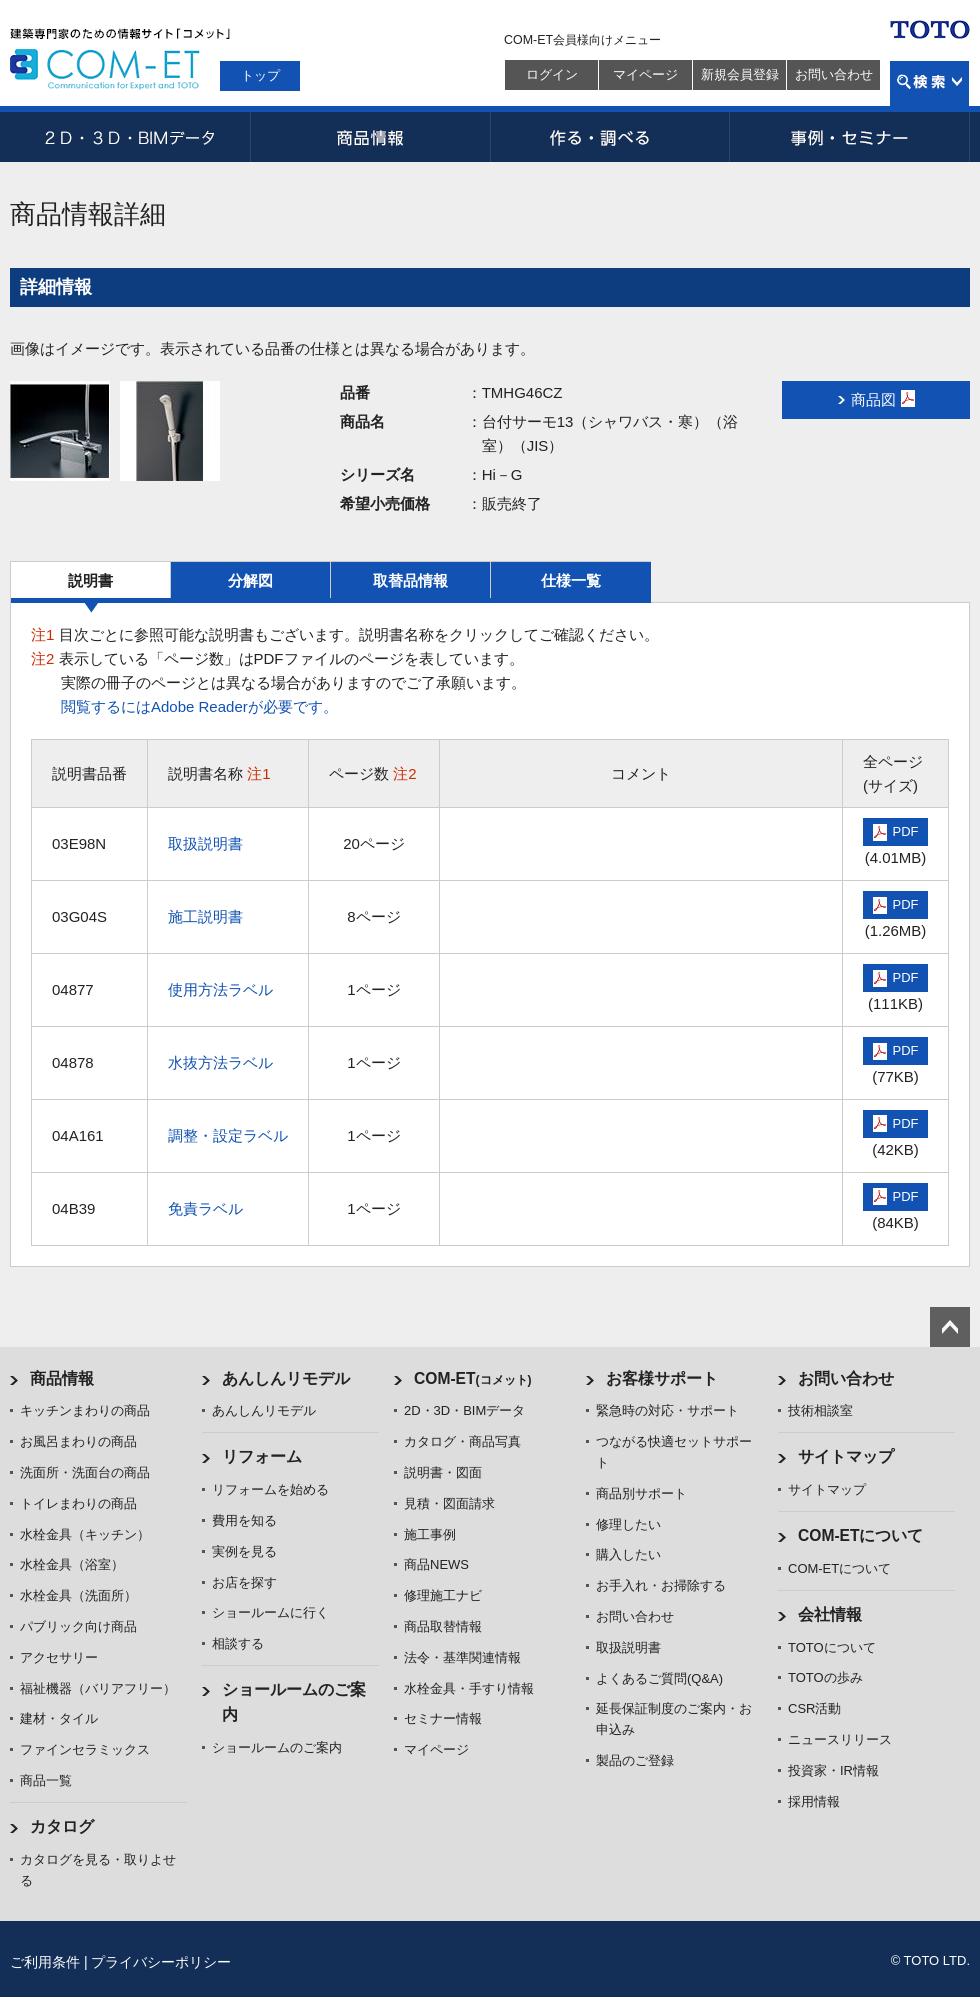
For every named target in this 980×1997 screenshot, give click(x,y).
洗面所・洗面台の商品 (85, 1472)
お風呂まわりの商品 (78, 1441)
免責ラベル (205, 1208)
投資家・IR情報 (833, 1770)
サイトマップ (846, 1456)
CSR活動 (814, 1708)
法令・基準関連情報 (462, 1657)
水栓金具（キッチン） (85, 1534)
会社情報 (830, 1614)
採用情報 (814, 1801)
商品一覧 (46, 1780)
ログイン (552, 74)
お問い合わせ (834, 74)
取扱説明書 (205, 843)
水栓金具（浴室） (72, 1564)
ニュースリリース (840, 1739)
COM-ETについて (861, 1535)
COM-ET (473, 1378)
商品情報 (370, 137)
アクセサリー (59, 1657)
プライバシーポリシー (161, 1962)
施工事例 (430, 1534)
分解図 (250, 580)
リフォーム (262, 1456)
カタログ (62, 1826)
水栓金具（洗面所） (78, 1595)
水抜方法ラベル (220, 1062)
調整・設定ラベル (228, 1135)
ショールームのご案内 (277, 1747)
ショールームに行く (270, 1612)
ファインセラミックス (85, 1749)
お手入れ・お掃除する (661, 1585)
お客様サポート (662, 1378)
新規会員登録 (740, 74)
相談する (238, 1643)
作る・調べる (610, 137)
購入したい (628, 1554)
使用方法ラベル (220, 989)
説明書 (90, 580)
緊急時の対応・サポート (667, 1410)
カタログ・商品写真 (462, 1441)
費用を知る (244, 1520)
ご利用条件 (45, 1962)
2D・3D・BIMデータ (130, 137)
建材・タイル (59, 1718)
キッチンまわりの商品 (85, 1410)
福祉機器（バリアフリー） (98, 1688)
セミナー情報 (443, 1718)
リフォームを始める (270, 1489)
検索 (929, 83)
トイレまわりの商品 (78, 1503)
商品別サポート (641, 1493)
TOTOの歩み (825, 1677)
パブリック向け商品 (78, 1626)
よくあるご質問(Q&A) (659, 1678)
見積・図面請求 (449, 1503)
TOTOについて (832, 1647)
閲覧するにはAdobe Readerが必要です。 (199, 706)
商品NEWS (436, 1564)
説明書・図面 (443, 1472)
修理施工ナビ (443, 1595)
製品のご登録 (635, 1760)
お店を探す (244, 1582)
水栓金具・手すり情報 (469, 1688)
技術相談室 (820, 1410)
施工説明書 (205, 916)
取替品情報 (410, 580)
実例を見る (244, 1551)
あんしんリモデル (286, 1378)
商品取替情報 (443, 1626)
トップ (260, 75)
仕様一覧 (571, 580)
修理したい (628, 1524)
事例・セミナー (850, 137)
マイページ (645, 74)
